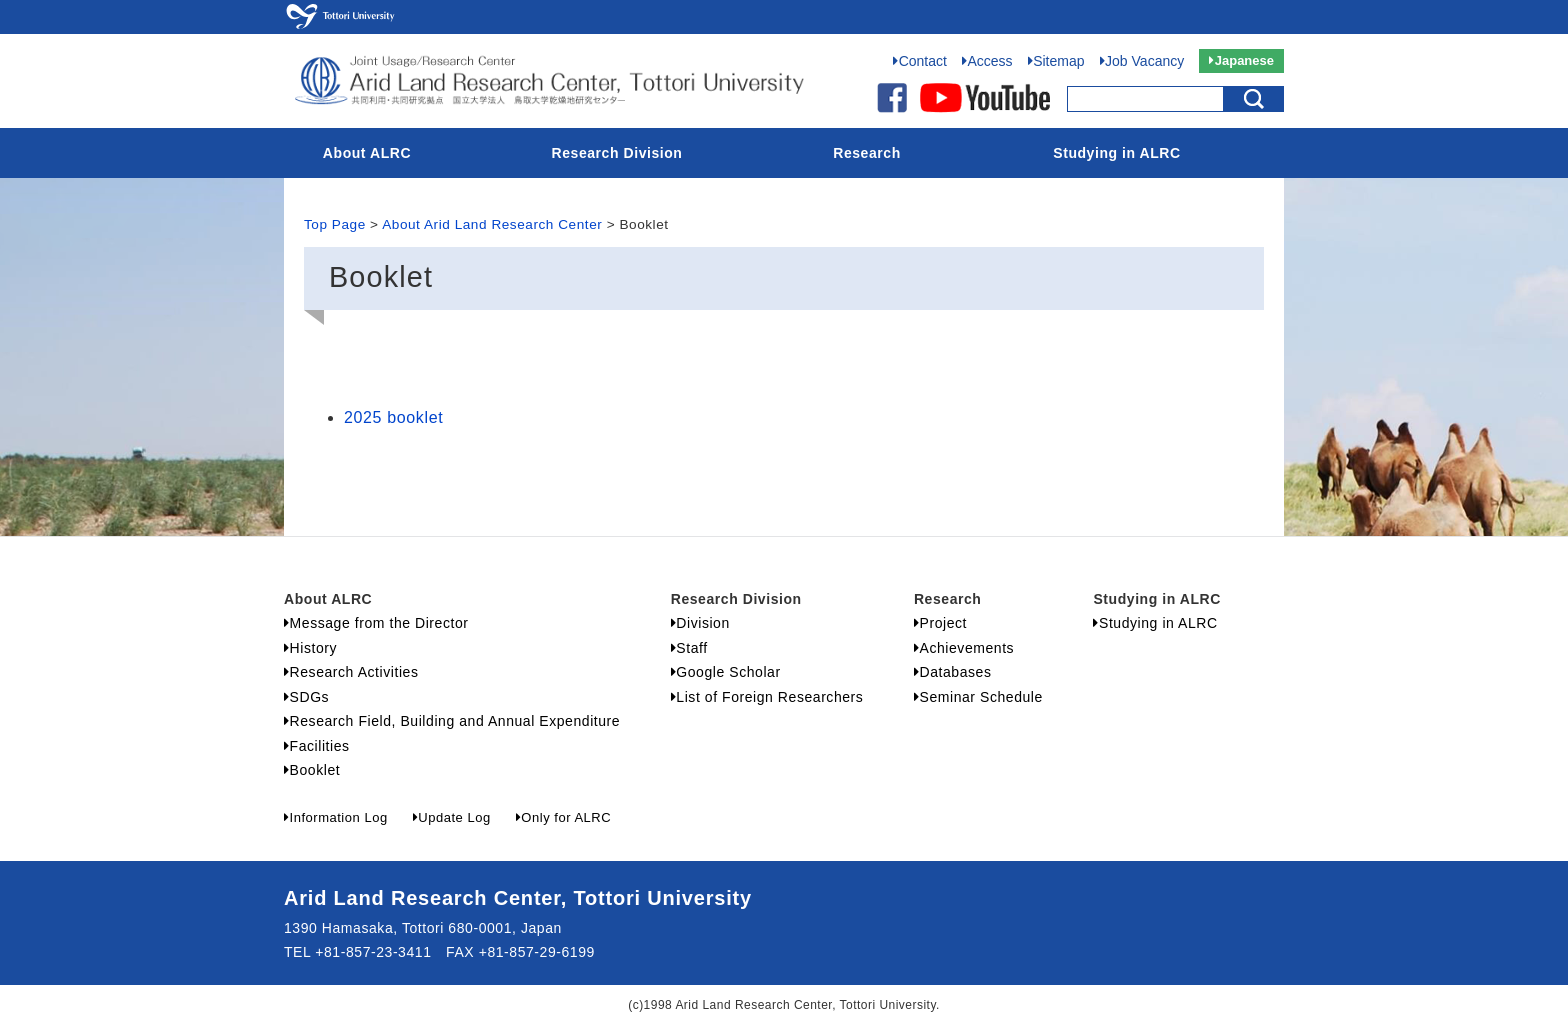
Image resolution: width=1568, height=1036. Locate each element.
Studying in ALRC (1116, 153)
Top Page (335, 224)
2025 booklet (393, 417)
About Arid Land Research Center (492, 224)
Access (987, 61)
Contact (920, 61)
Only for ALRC (563, 817)
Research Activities (351, 672)
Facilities (317, 746)
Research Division (617, 153)
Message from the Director (376, 623)
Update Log (452, 817)
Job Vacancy (1142, 61)
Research (867, 153)
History (310, 648)
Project (940, 623)
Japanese (1241, 60)
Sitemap (1056, 61)
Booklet (312, 770)
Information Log (336, 817)
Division (700, 623)
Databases (953, 672)
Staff (689, 648)
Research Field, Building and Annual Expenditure (452, 721)
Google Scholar (726, 672)
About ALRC (367, 153)
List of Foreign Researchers (767, 697)
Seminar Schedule (978, 697)
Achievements (964, 648)
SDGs (306, 697)
